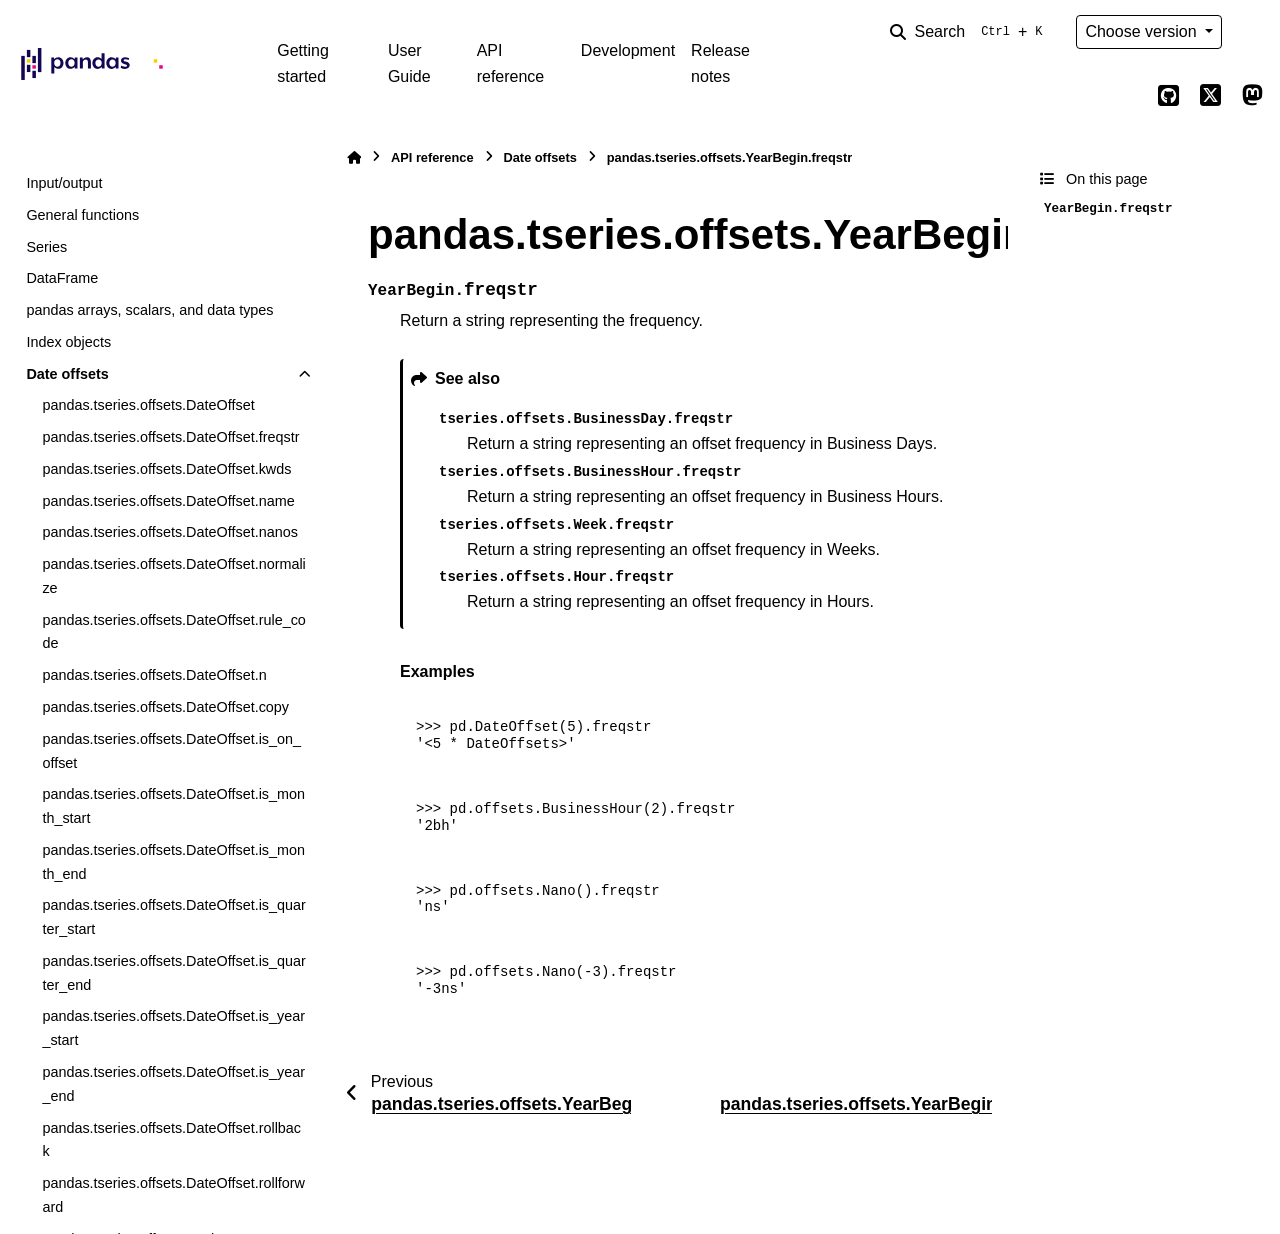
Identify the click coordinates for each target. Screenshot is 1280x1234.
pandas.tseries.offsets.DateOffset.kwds (166, 469)
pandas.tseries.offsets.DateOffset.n (154, 675)
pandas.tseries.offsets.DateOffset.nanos (169, 532)
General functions (82, 215)
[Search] (970, 32)
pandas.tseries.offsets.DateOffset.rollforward (173, 1195)
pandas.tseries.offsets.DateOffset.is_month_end (173, 862)
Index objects (68, 342)
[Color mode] (1252, 32)
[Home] (354, 157)
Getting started (303, 63)
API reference (511, 63)
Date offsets (67, 374)
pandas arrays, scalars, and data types (149, 310)
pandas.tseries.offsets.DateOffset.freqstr (170, 437)
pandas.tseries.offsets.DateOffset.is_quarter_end (173, 973)
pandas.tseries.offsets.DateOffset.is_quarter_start (173, 917)
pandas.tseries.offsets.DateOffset (148, 405)
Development (628, 50)
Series (46, 247)
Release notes (720, 63)
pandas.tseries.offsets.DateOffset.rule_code (173, 632)
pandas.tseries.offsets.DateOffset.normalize (173, 576)
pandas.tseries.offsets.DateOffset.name (168, 501)
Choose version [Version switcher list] (1143, 31)
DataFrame (62, 278)
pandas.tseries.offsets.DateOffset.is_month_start (173, 806)
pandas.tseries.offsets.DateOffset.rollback (171, 1140)
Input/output (64, 183)
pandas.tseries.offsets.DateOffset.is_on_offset (171, 751)
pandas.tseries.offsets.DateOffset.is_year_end (173, 1084)
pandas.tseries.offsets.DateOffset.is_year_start (173, 1028)
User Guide (409, 63)
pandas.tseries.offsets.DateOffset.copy (165, 707)
